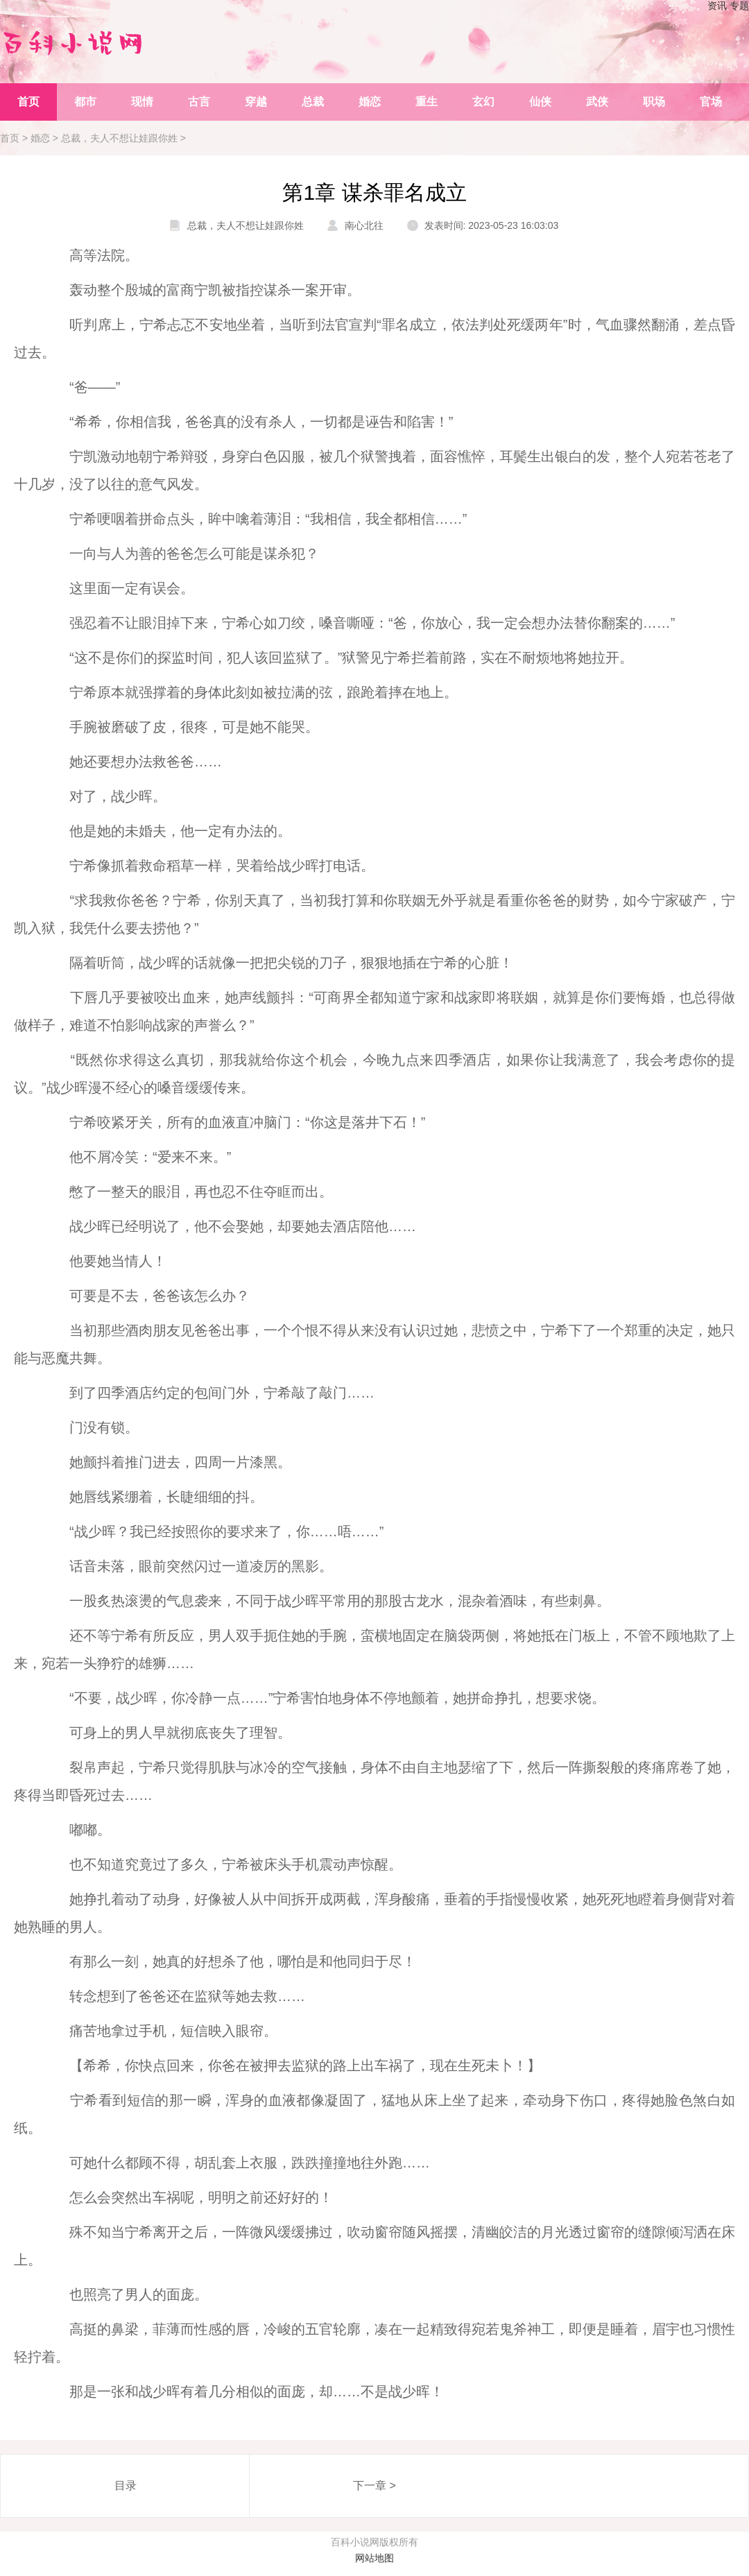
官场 (711, 102)
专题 (739, 5)
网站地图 (374, 2558)
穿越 (256, 102)
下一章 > (374, 2485)
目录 (125, 2485)
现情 (142, 102)
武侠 (597, 102)
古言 (199, 102)
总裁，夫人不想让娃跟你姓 (119, 138)
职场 (654, 102)
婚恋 (370, 102)
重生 (426, 102)
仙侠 (540, 102)
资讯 (717, 5)
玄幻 (483, 102)
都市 (85, 102)
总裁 (313, 102)
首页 (28, 102)
